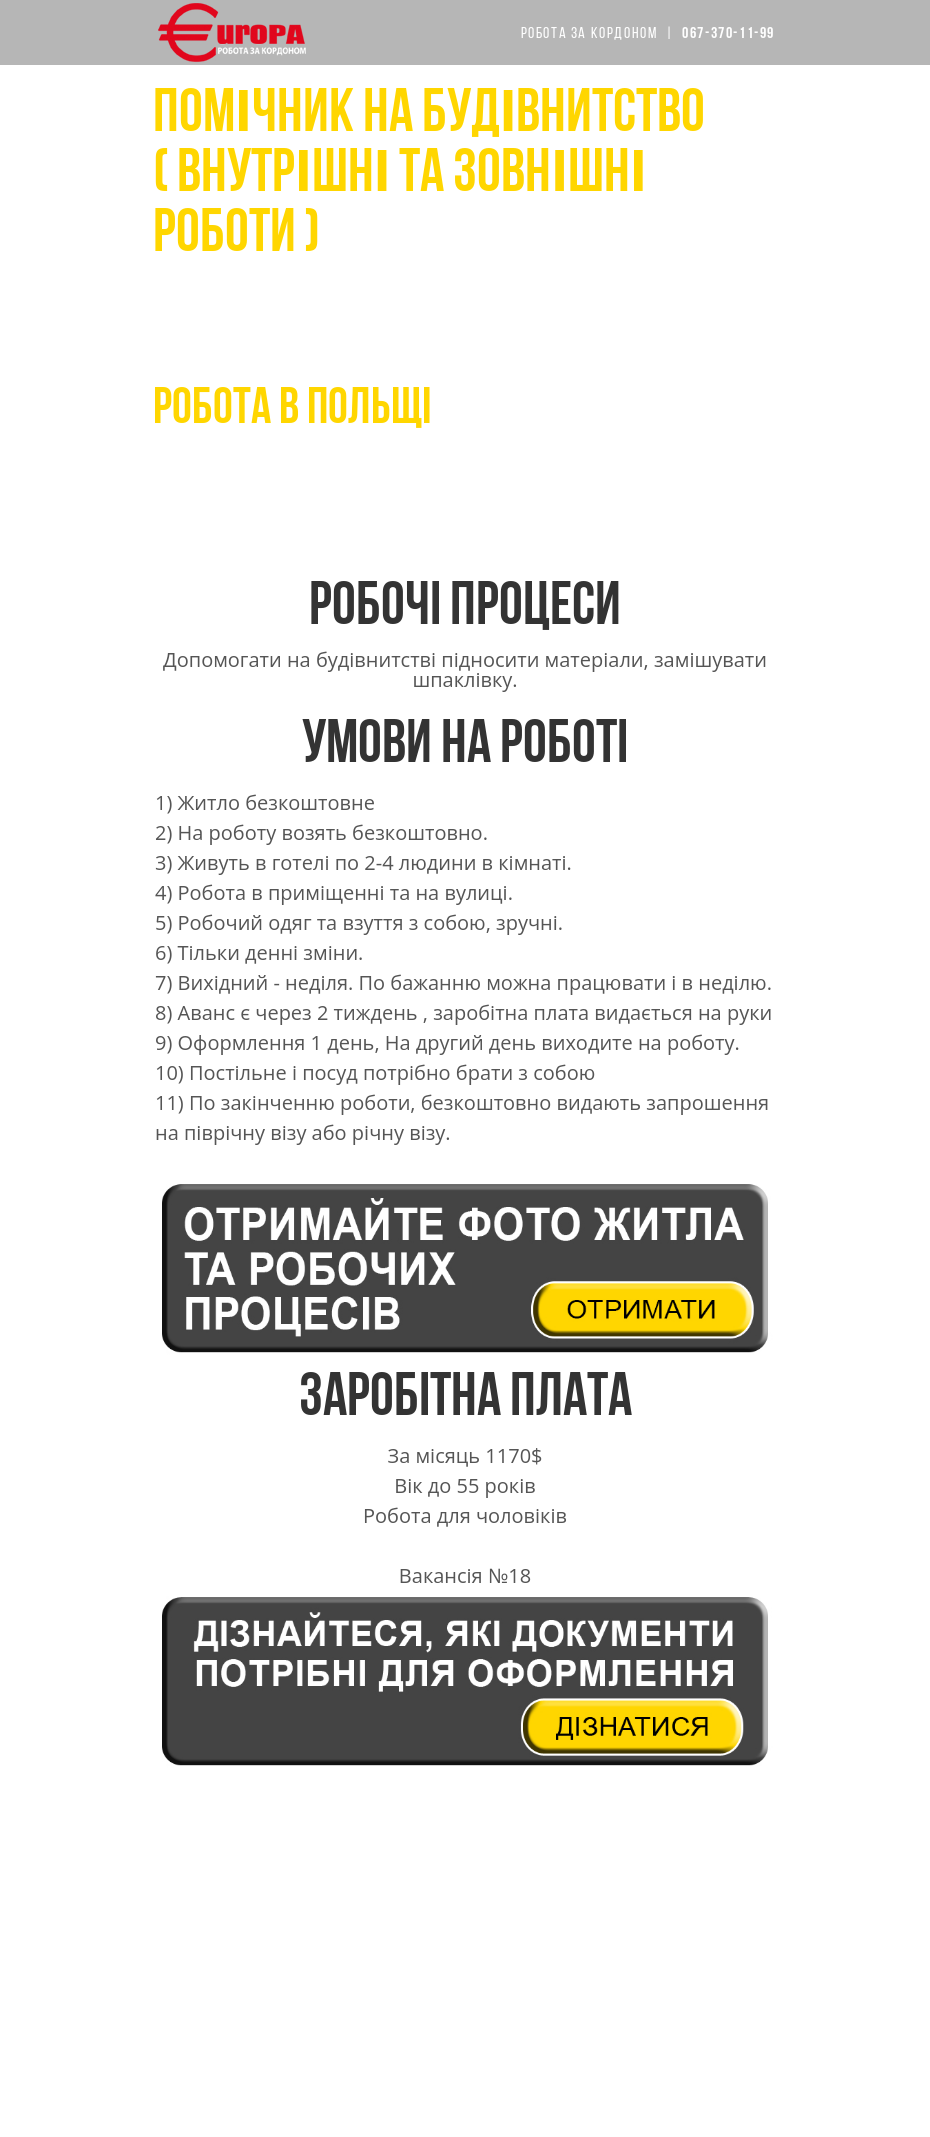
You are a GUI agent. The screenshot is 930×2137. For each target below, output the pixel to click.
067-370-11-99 (274, 454)
